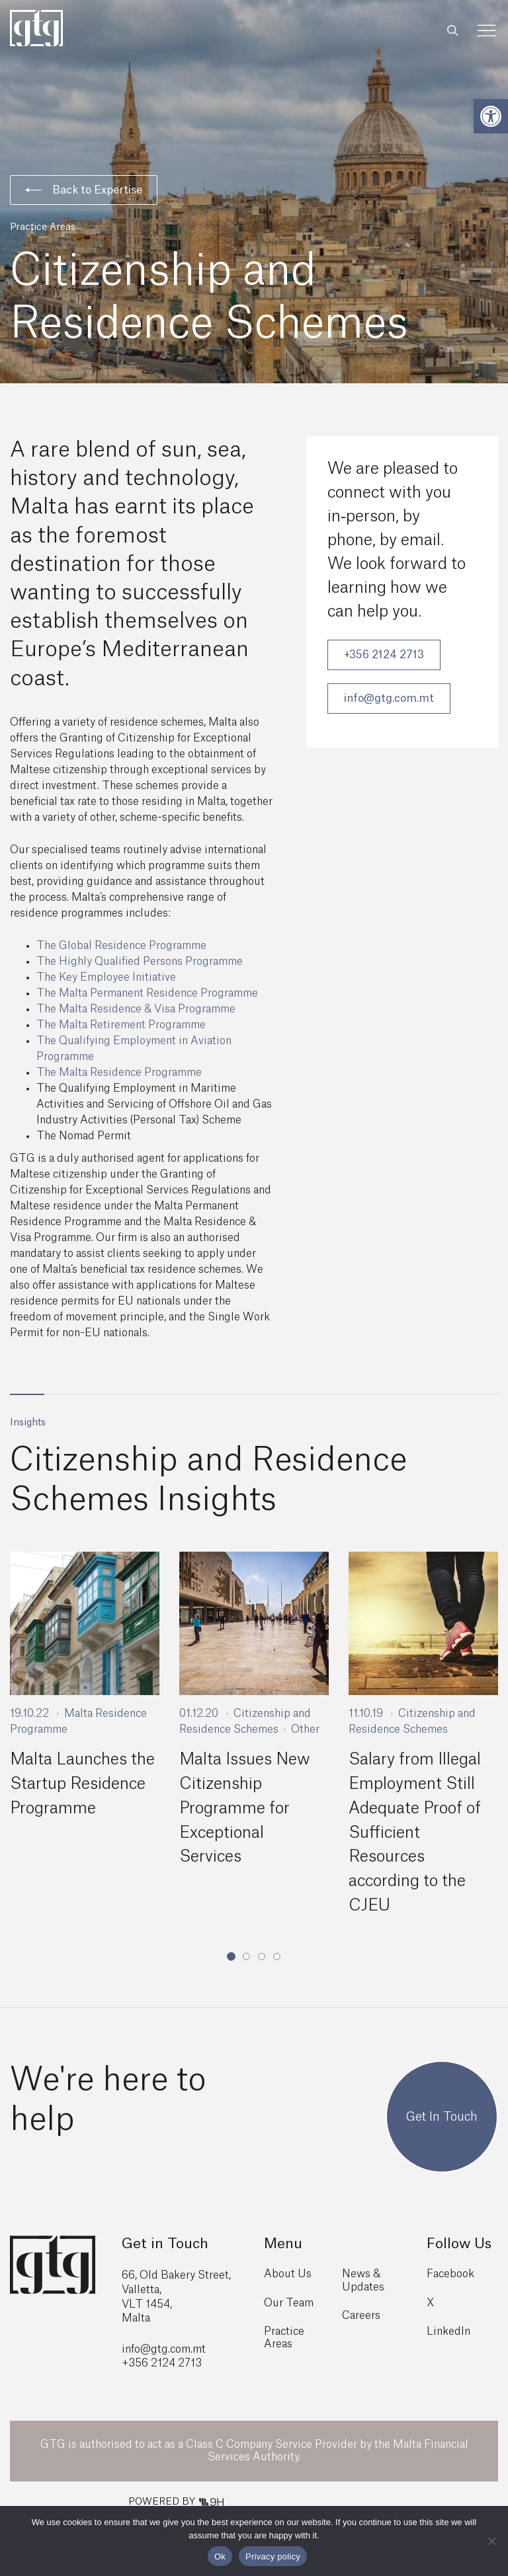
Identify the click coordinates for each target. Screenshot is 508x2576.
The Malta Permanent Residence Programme (147, 993)
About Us (288, 2270)
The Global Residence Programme (121, 945)
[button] (491, 116)
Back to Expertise (83, 190)
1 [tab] (231, 1952)
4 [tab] (276, 1951)
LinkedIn (448, 2327)
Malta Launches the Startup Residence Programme (82, 1783)
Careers (361, 2311)
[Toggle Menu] (487, 30)
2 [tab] (246, 1951)
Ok (220, 2556)
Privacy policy (272, 2556)
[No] (491, 2541)
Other (305, 1729)
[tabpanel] (84, 1689)
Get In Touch (442, 2112)
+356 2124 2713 (384, 655)
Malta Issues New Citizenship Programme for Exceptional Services (244, 1807)
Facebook (450, 2270)
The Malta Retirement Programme (121, 1025)
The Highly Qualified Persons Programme (139, 961)
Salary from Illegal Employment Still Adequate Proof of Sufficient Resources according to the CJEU (415, 1831)
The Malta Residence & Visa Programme (135, 1009)
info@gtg (145, 2344)
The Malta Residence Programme (119, 1072)
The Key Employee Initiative (106, 977)
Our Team (289, 2298)
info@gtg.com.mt (389, 698)
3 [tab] (261, 1951)
